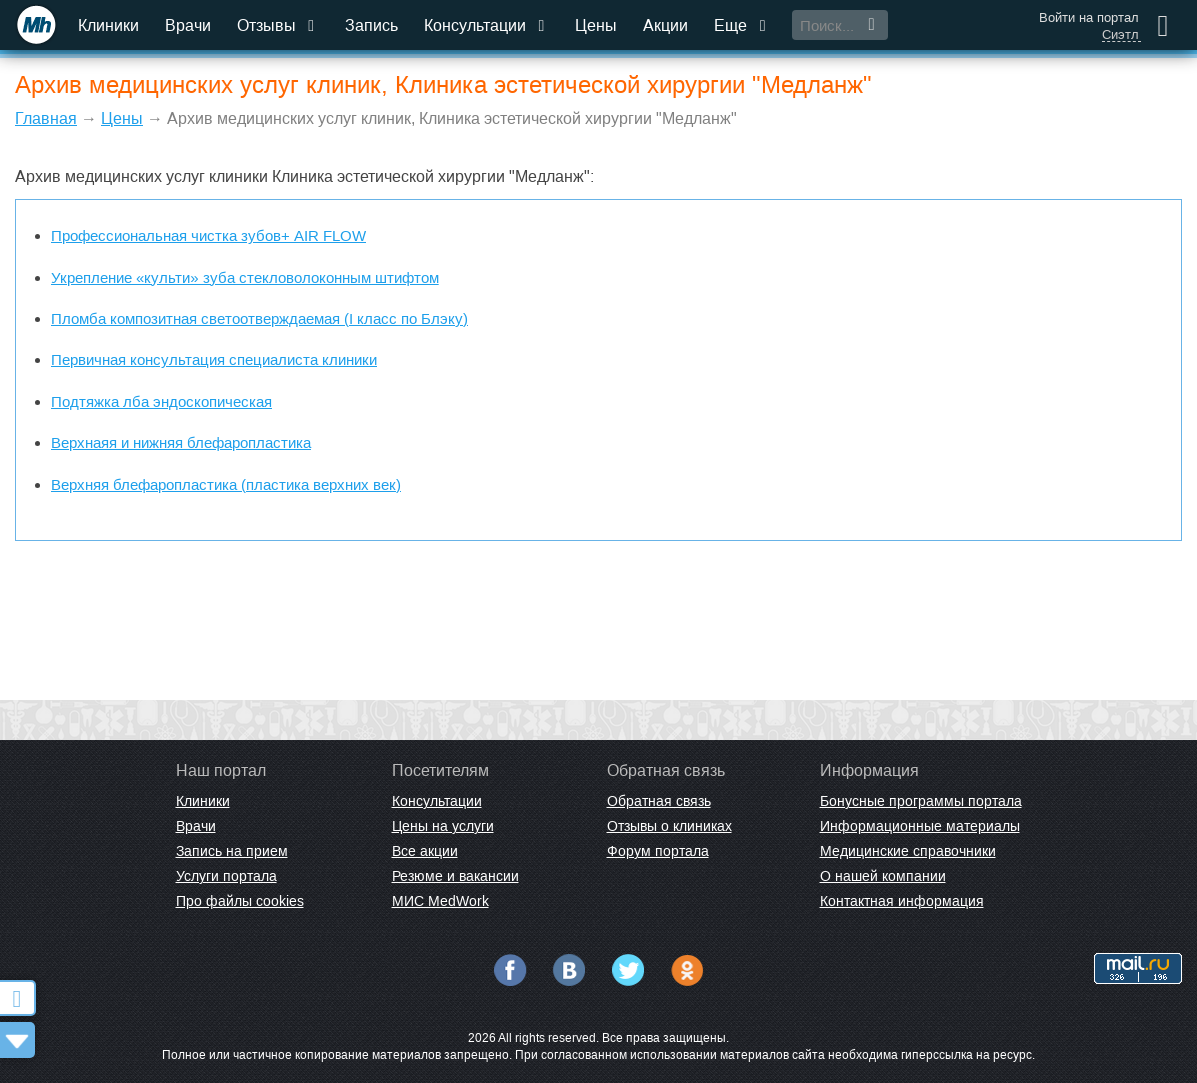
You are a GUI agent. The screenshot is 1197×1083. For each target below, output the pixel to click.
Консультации (486, 25)
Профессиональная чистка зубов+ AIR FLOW (208, 235)
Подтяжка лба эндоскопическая (161, 401)
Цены (596, 25)
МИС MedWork (440, 901)
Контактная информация (902, 901)
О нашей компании (883, 876)
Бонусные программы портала (921, 801)
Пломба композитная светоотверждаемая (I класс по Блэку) (259, 318)
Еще (742, 25)
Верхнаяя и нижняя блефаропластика (181, 442)
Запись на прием (232, 851)
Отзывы (278, 25)
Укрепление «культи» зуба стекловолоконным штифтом (245, 277)
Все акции (425, 851)
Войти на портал (1089, 17)
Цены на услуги (443, 826)
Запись (371, 25)
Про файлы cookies (240, 901)
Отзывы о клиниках (669, 826)
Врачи (188, 25)
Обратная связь (659, 801)
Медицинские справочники (908, 851)
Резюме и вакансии (455, 876)
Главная (46, 118)
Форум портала (658, 851)
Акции (665, 25)
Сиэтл (1120, 35)
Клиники (108, 25)
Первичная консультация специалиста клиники (214, 359)
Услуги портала (226, 876)
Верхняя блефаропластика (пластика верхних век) (226, 484)
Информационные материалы (920, 826)
